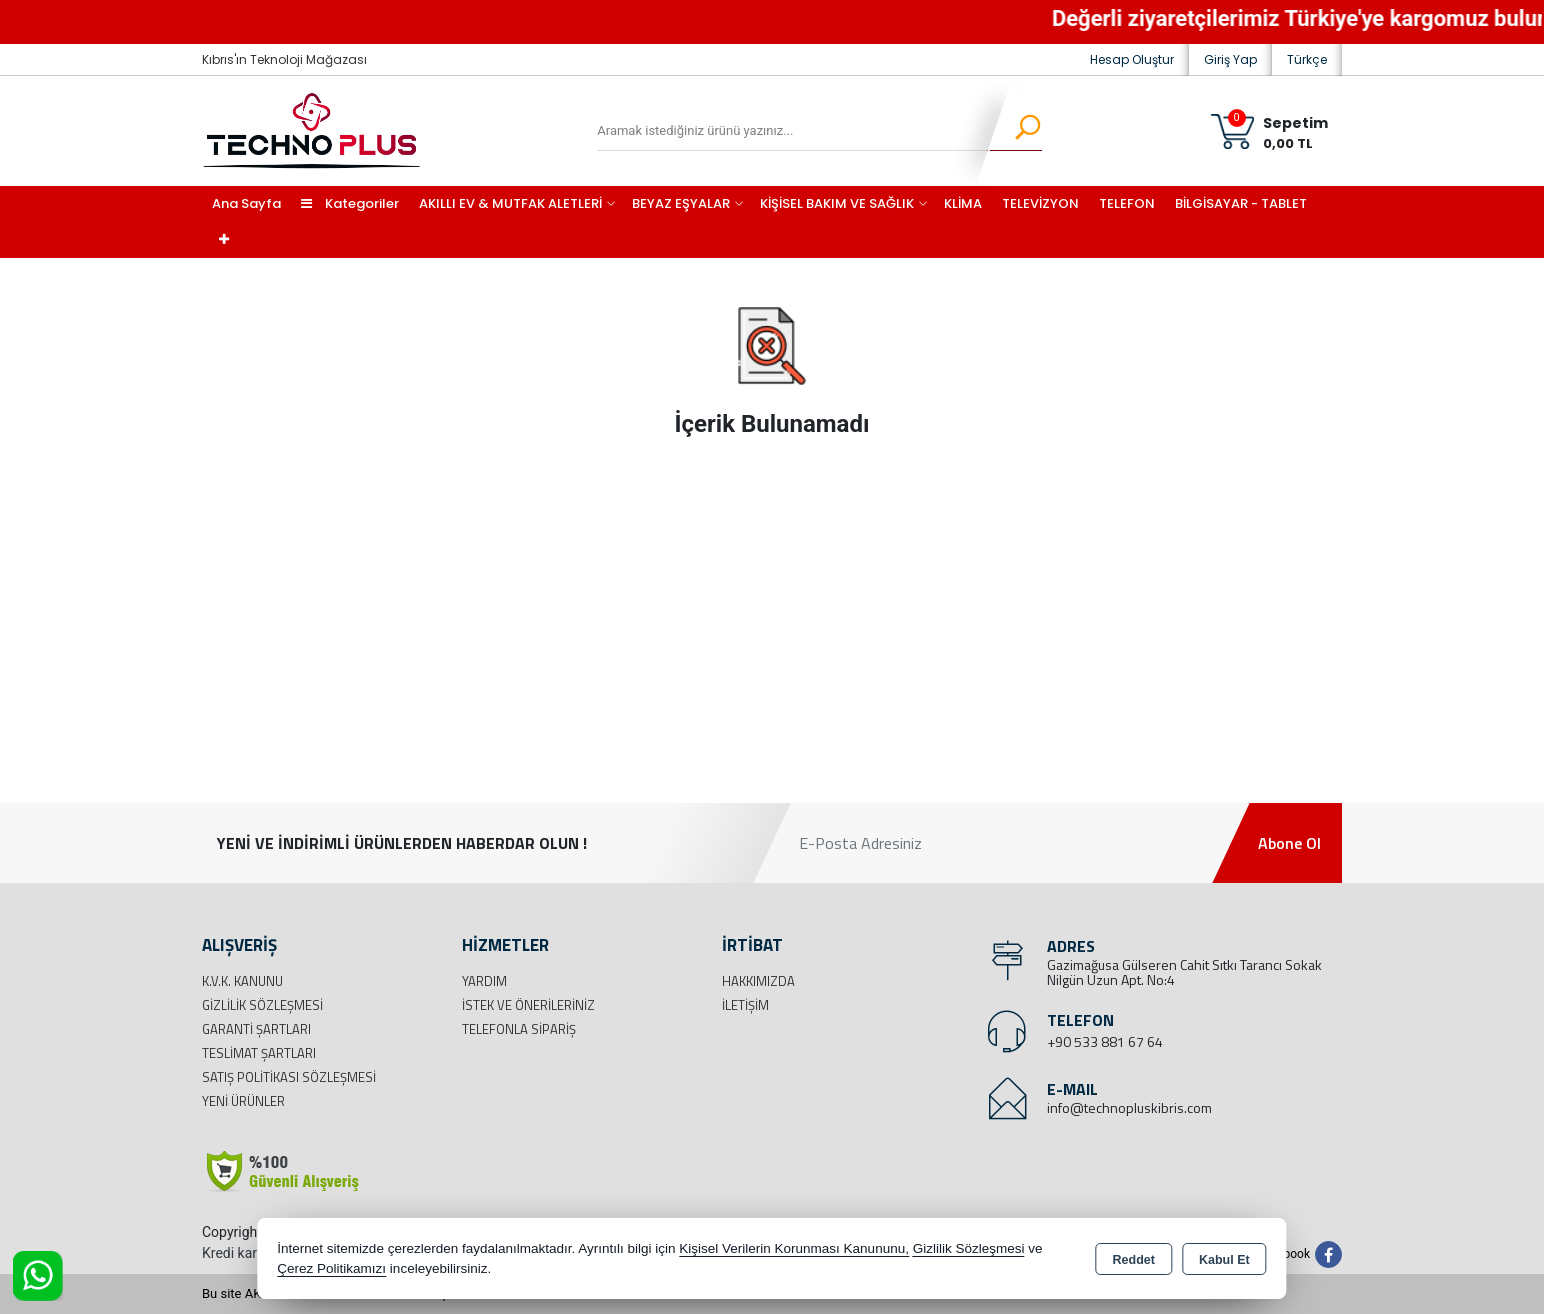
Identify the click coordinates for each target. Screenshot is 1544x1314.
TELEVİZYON (1040, 203)
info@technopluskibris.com (1129, 1107)
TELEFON (1127, 203)
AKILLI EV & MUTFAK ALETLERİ (510, 203)
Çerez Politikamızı (331, 1268)
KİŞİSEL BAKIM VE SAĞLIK (837, 203)
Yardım (484, 981)
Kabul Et (1224, 1260)
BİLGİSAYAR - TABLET (1241, 203)
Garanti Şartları (256, 1029)
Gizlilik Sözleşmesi (262, 1005)
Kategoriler (350, 203)
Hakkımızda (758, 981)
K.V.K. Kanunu (242, 981)
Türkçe (1307, 59)
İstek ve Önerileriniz (528, 1005)
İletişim (745, 1005)
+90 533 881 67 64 (1105, 1041)
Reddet (1134, 1260)
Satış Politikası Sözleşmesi (289, 1077)
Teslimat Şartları (259, 1053)
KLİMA (963, 203)
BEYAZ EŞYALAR (681, 203)
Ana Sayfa (246, 203)
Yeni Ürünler (243, 1101)
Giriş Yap (1230, 59)
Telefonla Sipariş (519, 1029)
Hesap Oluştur (1132, 59)
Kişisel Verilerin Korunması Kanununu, (794, 1248)
